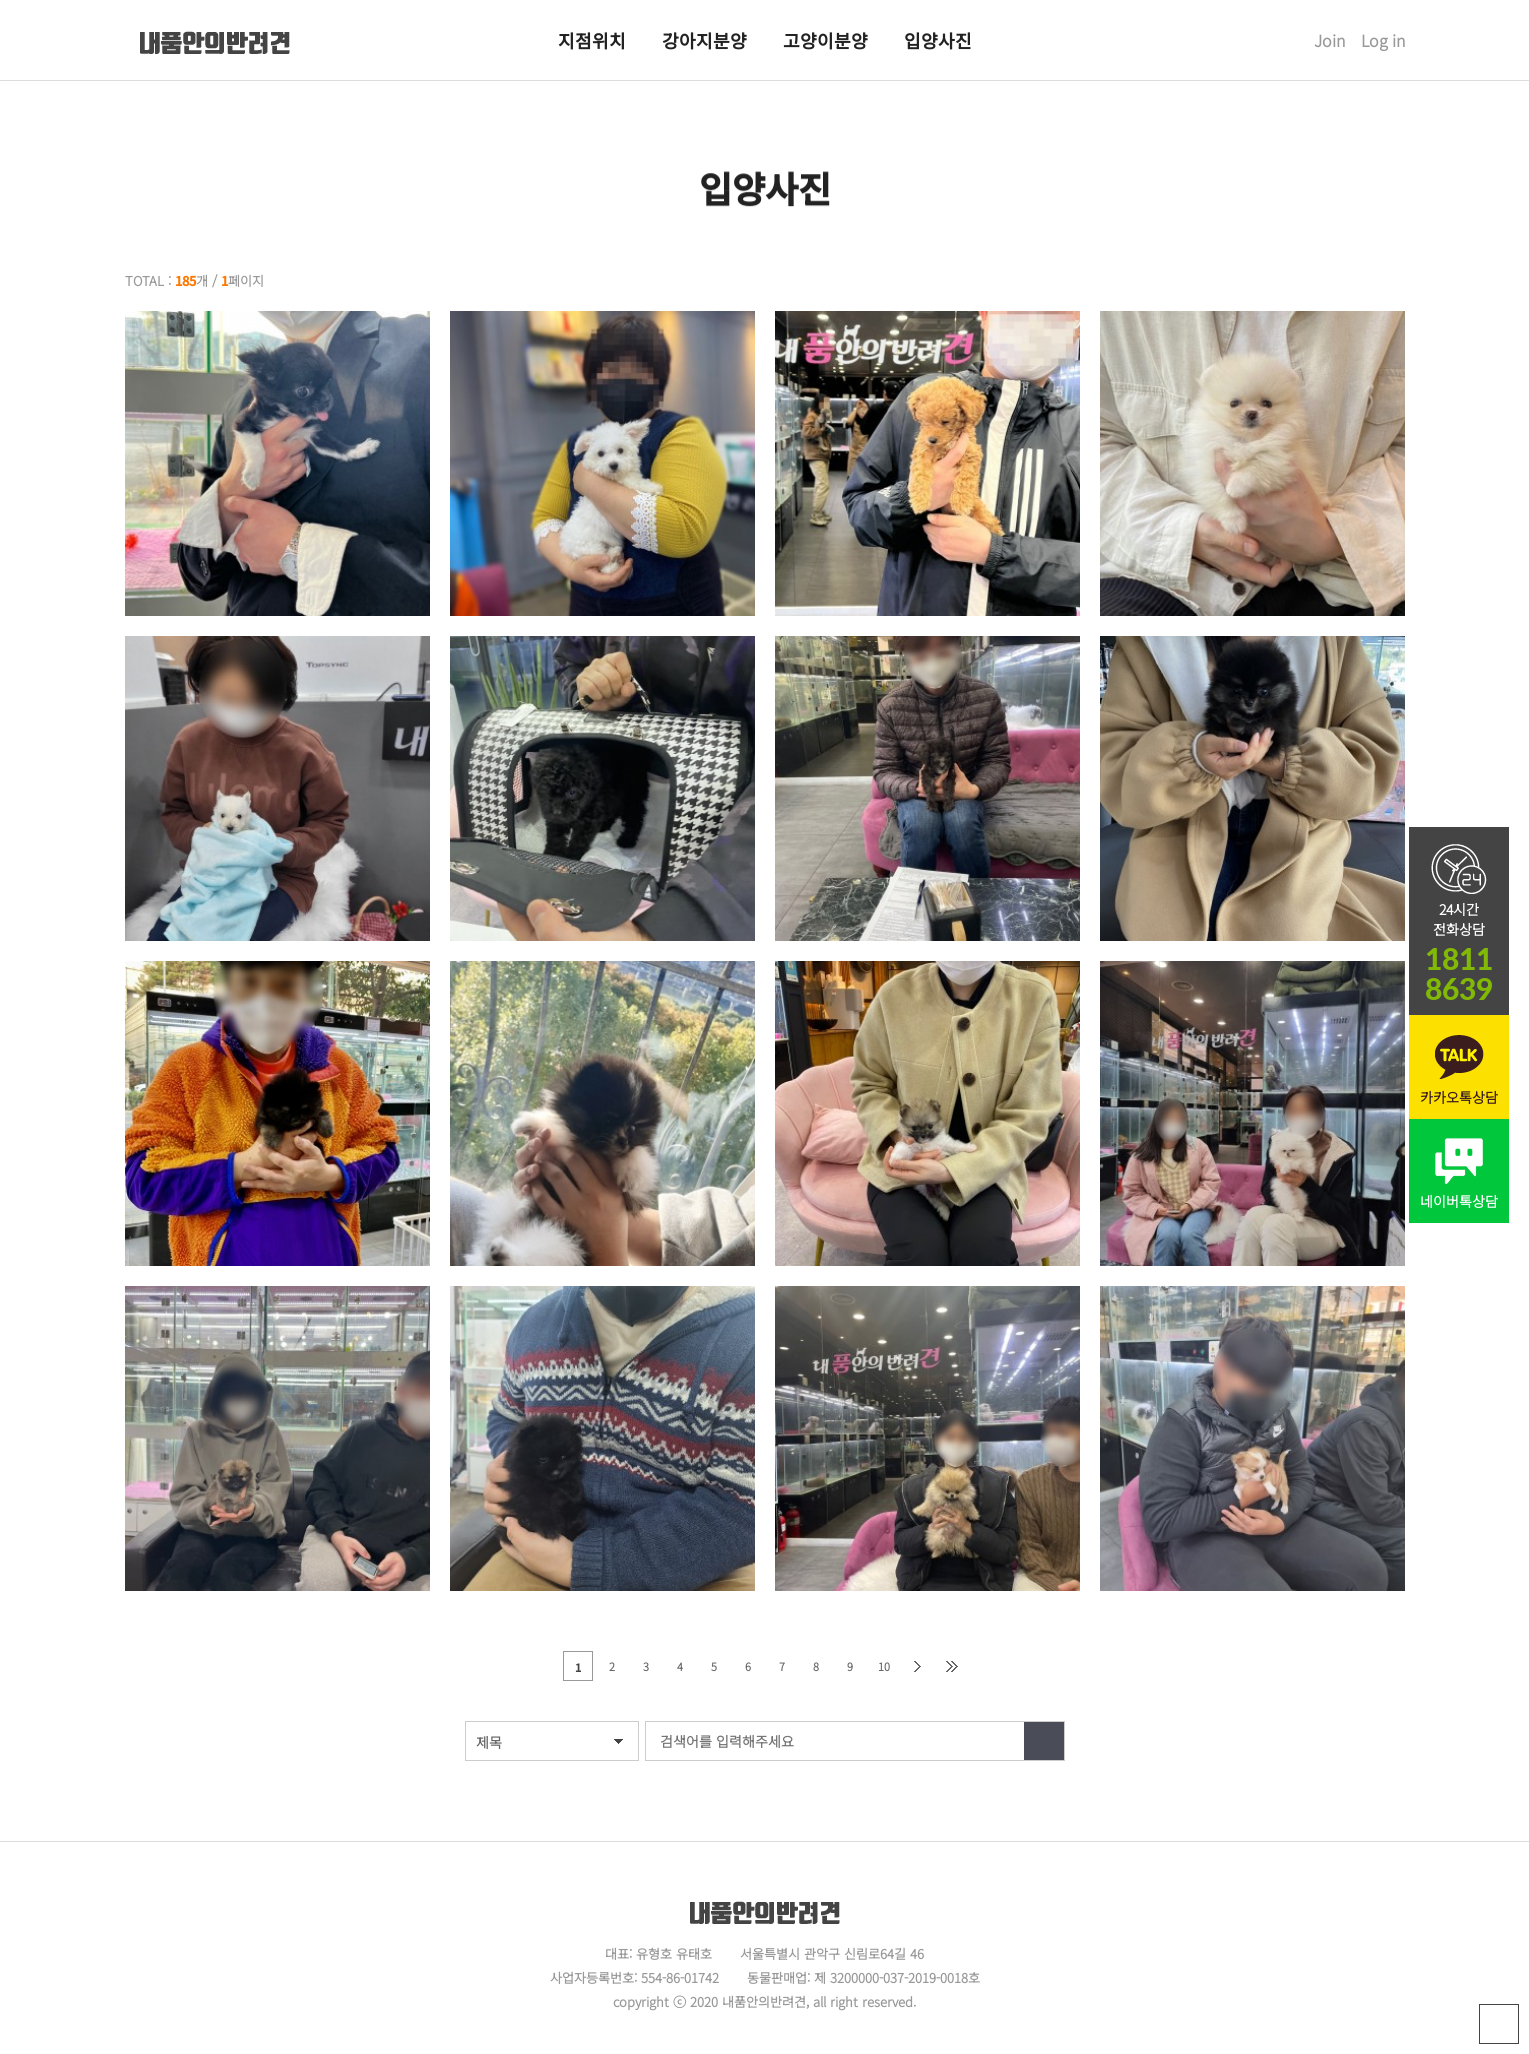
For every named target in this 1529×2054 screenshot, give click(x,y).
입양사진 (938, 40)
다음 (918, 1666)
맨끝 (952, 1666)
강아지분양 (704, 40)
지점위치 (592, 40)
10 (884, 1666)
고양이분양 (825, 40)
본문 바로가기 (0, 0)
